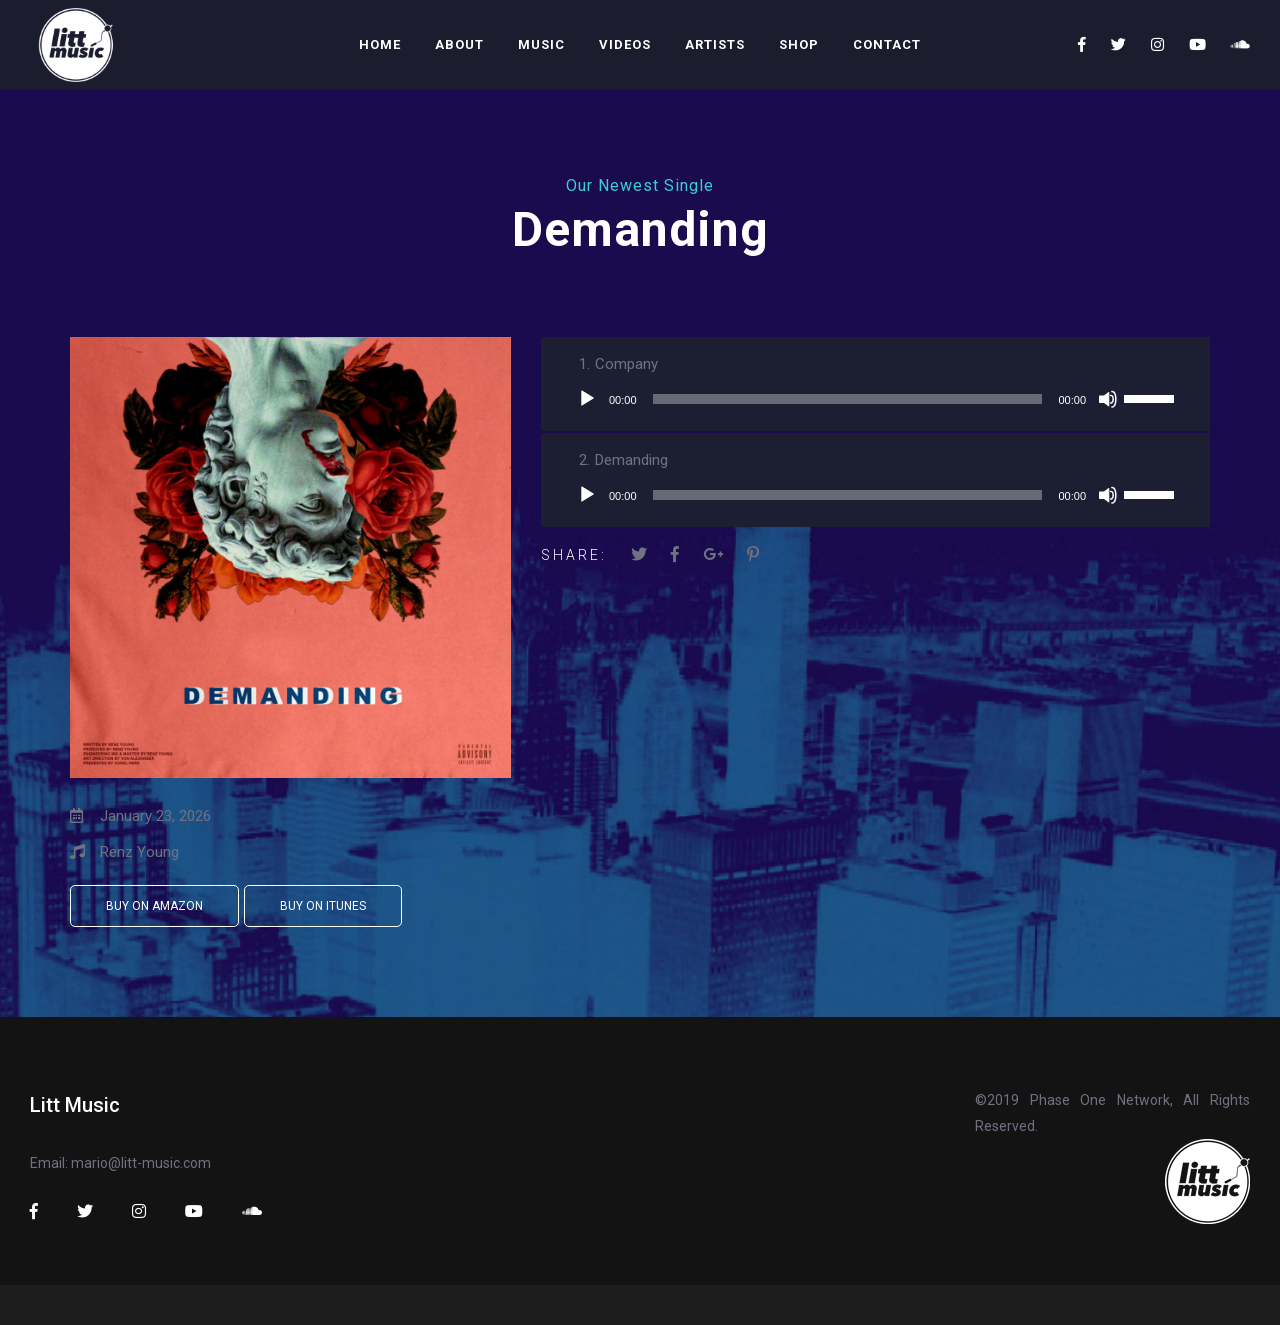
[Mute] (1108, 399)
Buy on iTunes (323, 906)
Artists (715, 44)
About (459, 44)
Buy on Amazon (154, 906)
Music (541, 44)
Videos (625, 44)
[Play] (587, 399)
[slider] (848, 399)
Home (380, 44)
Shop (799, 44)
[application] (875, 399)
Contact (887, 44)
